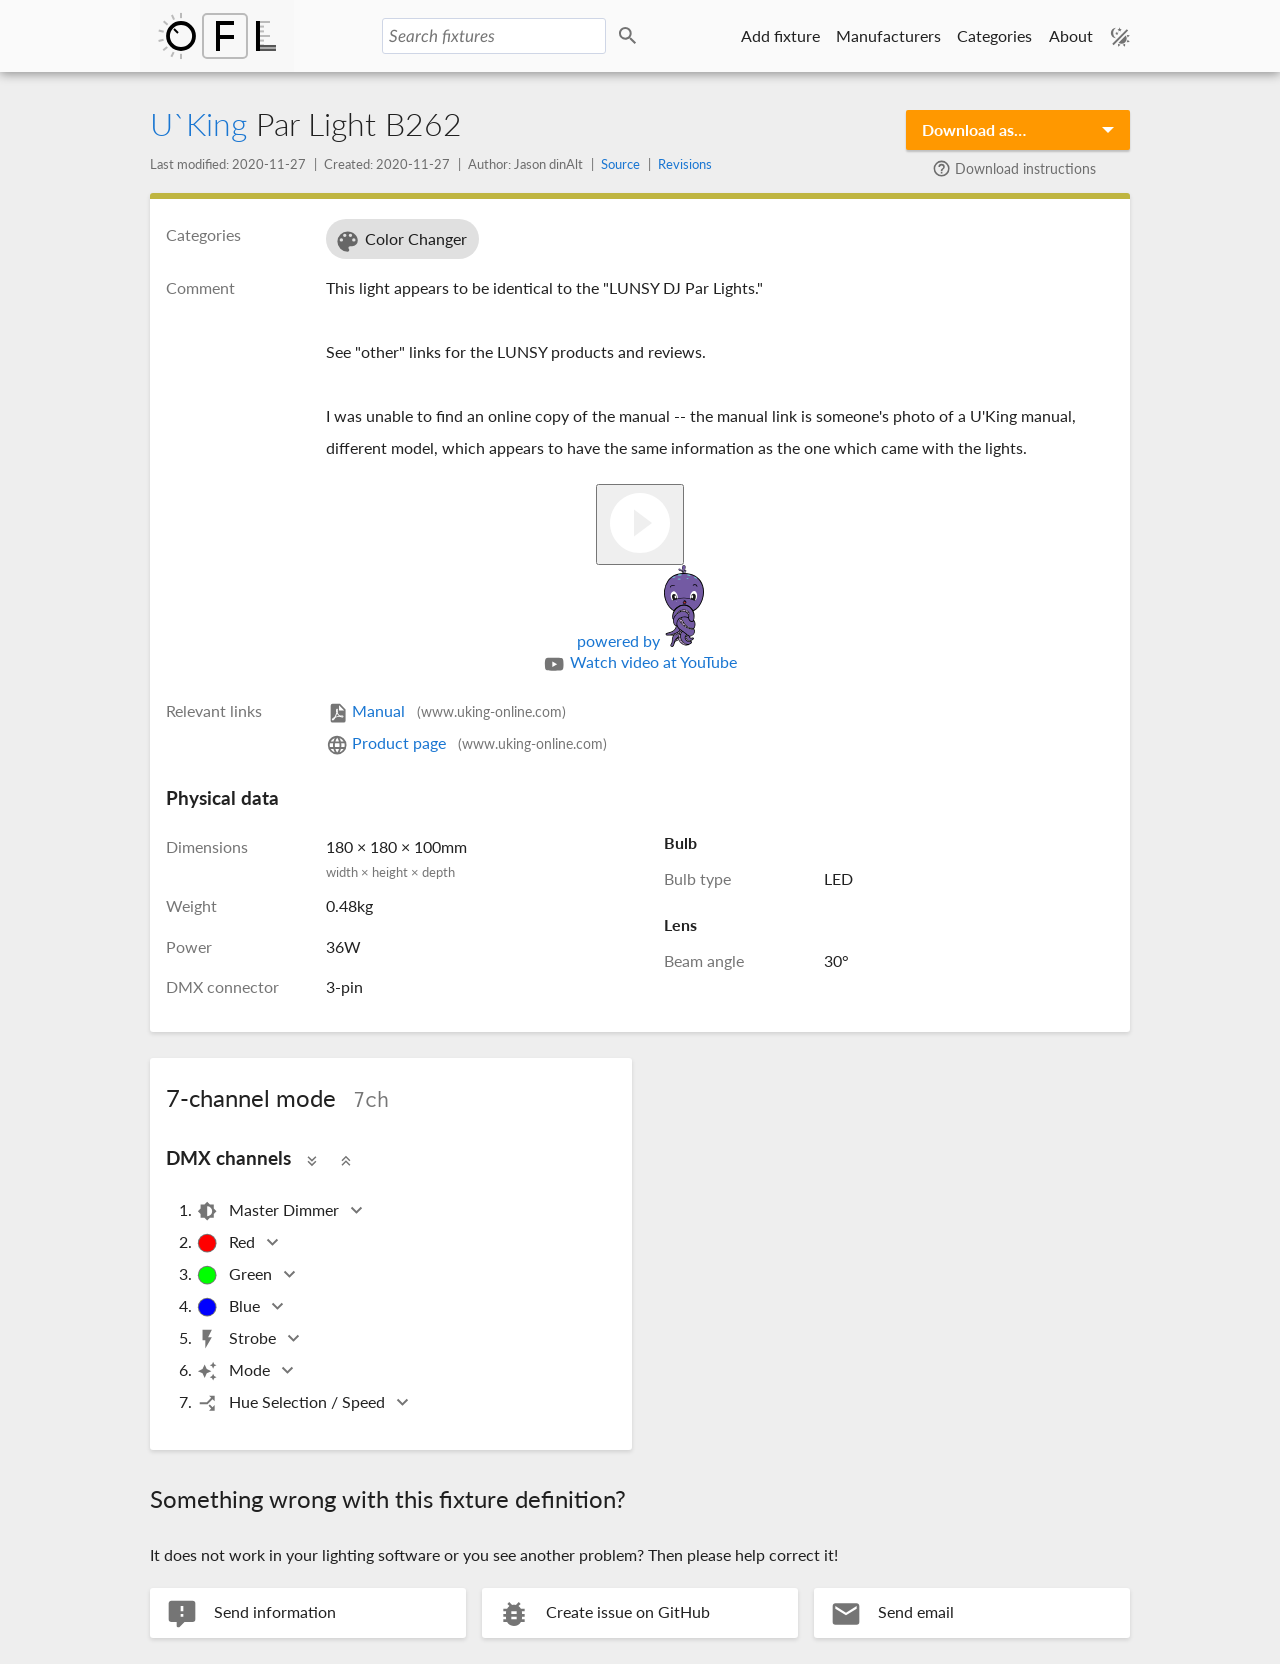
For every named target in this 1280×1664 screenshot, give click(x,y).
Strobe (237, 1339)
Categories (994, 35)
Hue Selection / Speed (292, 1403)
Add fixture (780, 35)
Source (620, 164)
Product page (466, 742)
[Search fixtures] (494, 36)
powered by (640, 640)
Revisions (685, 164)
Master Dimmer (269, 1211)
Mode (234, 1371)
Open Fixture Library (217, 36)
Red (227, 1243)
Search (631, 36)
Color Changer (400, 241)
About (1071, 35)
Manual (446, 710)
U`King (198, 123)
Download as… (974, 129)
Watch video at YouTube (639, 664)
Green (235, 1275)
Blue (229, 1307)
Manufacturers (888, 35)
